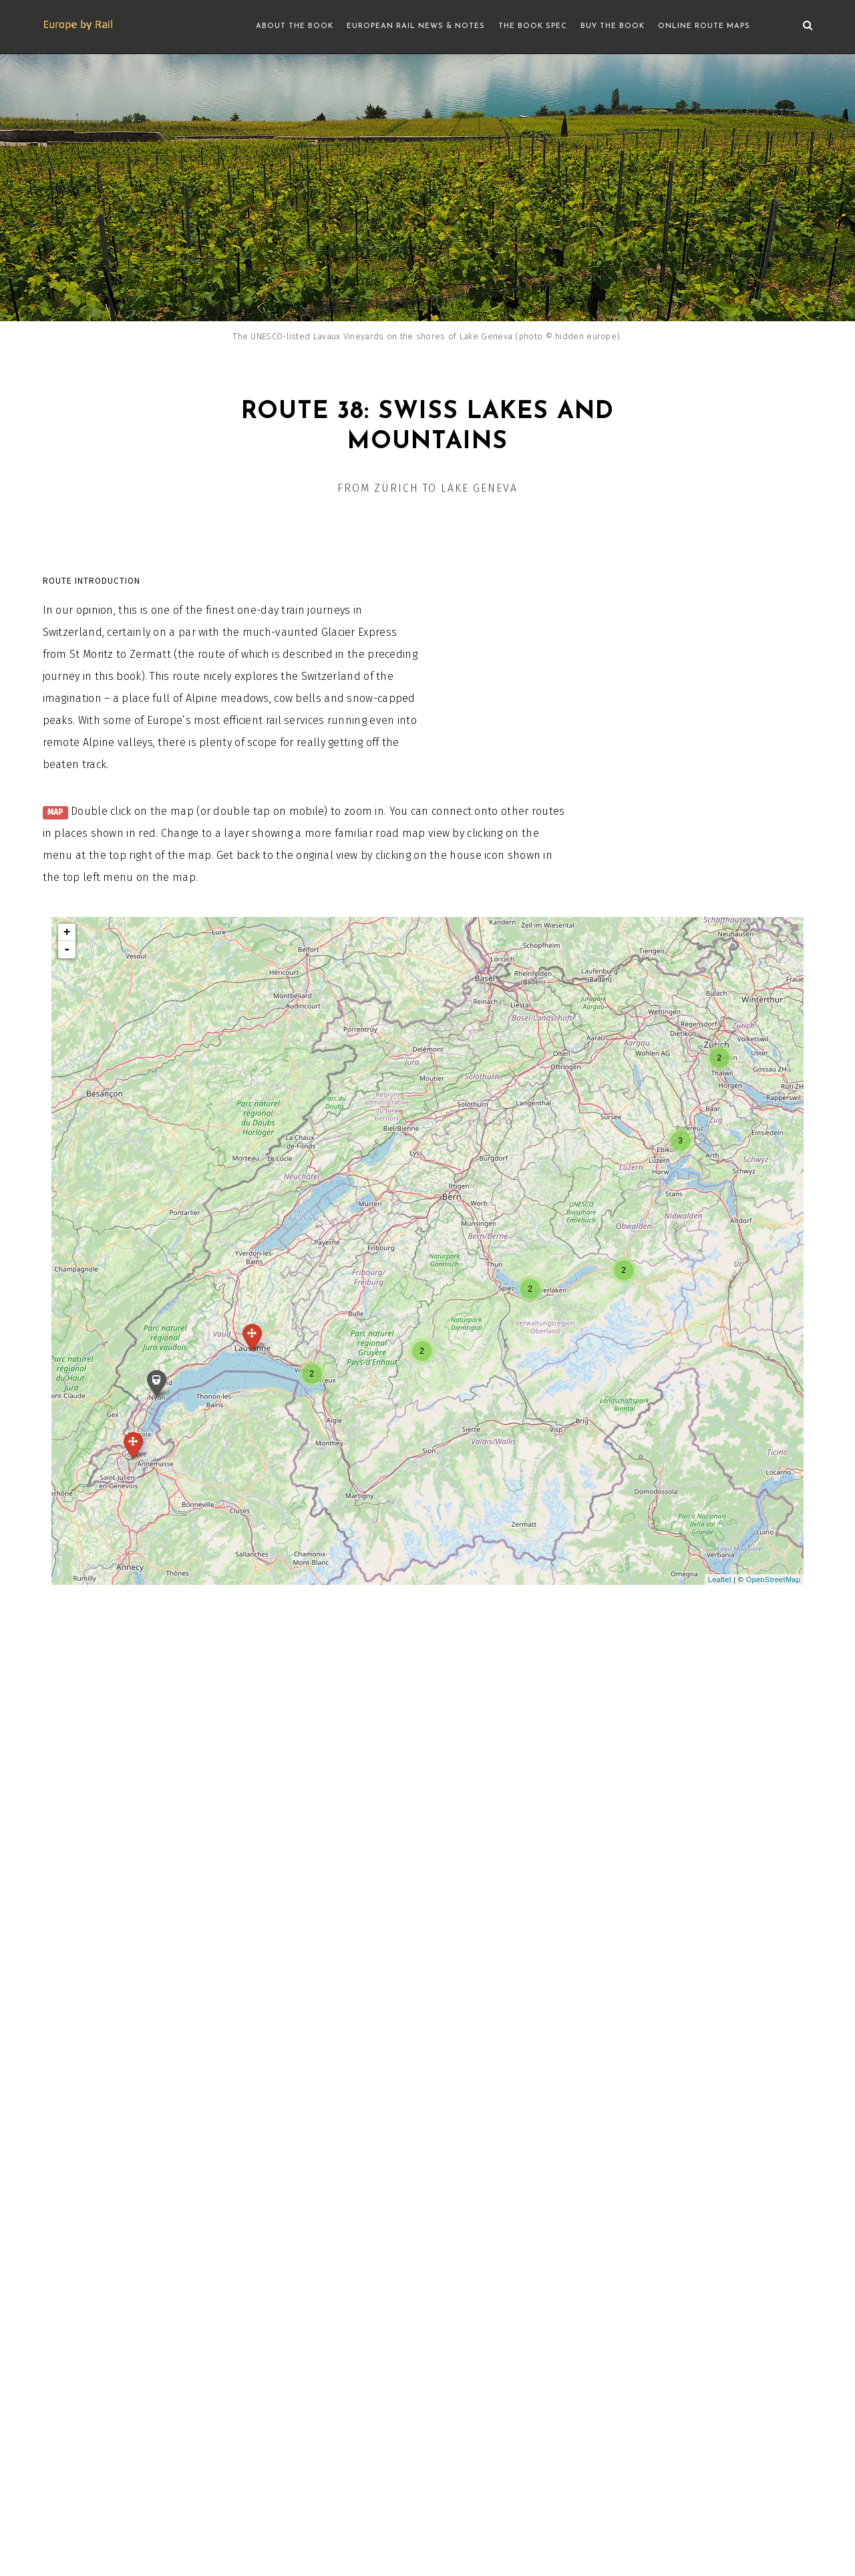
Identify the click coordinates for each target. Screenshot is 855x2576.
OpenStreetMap (773, 1580)
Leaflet (719, 1580)
